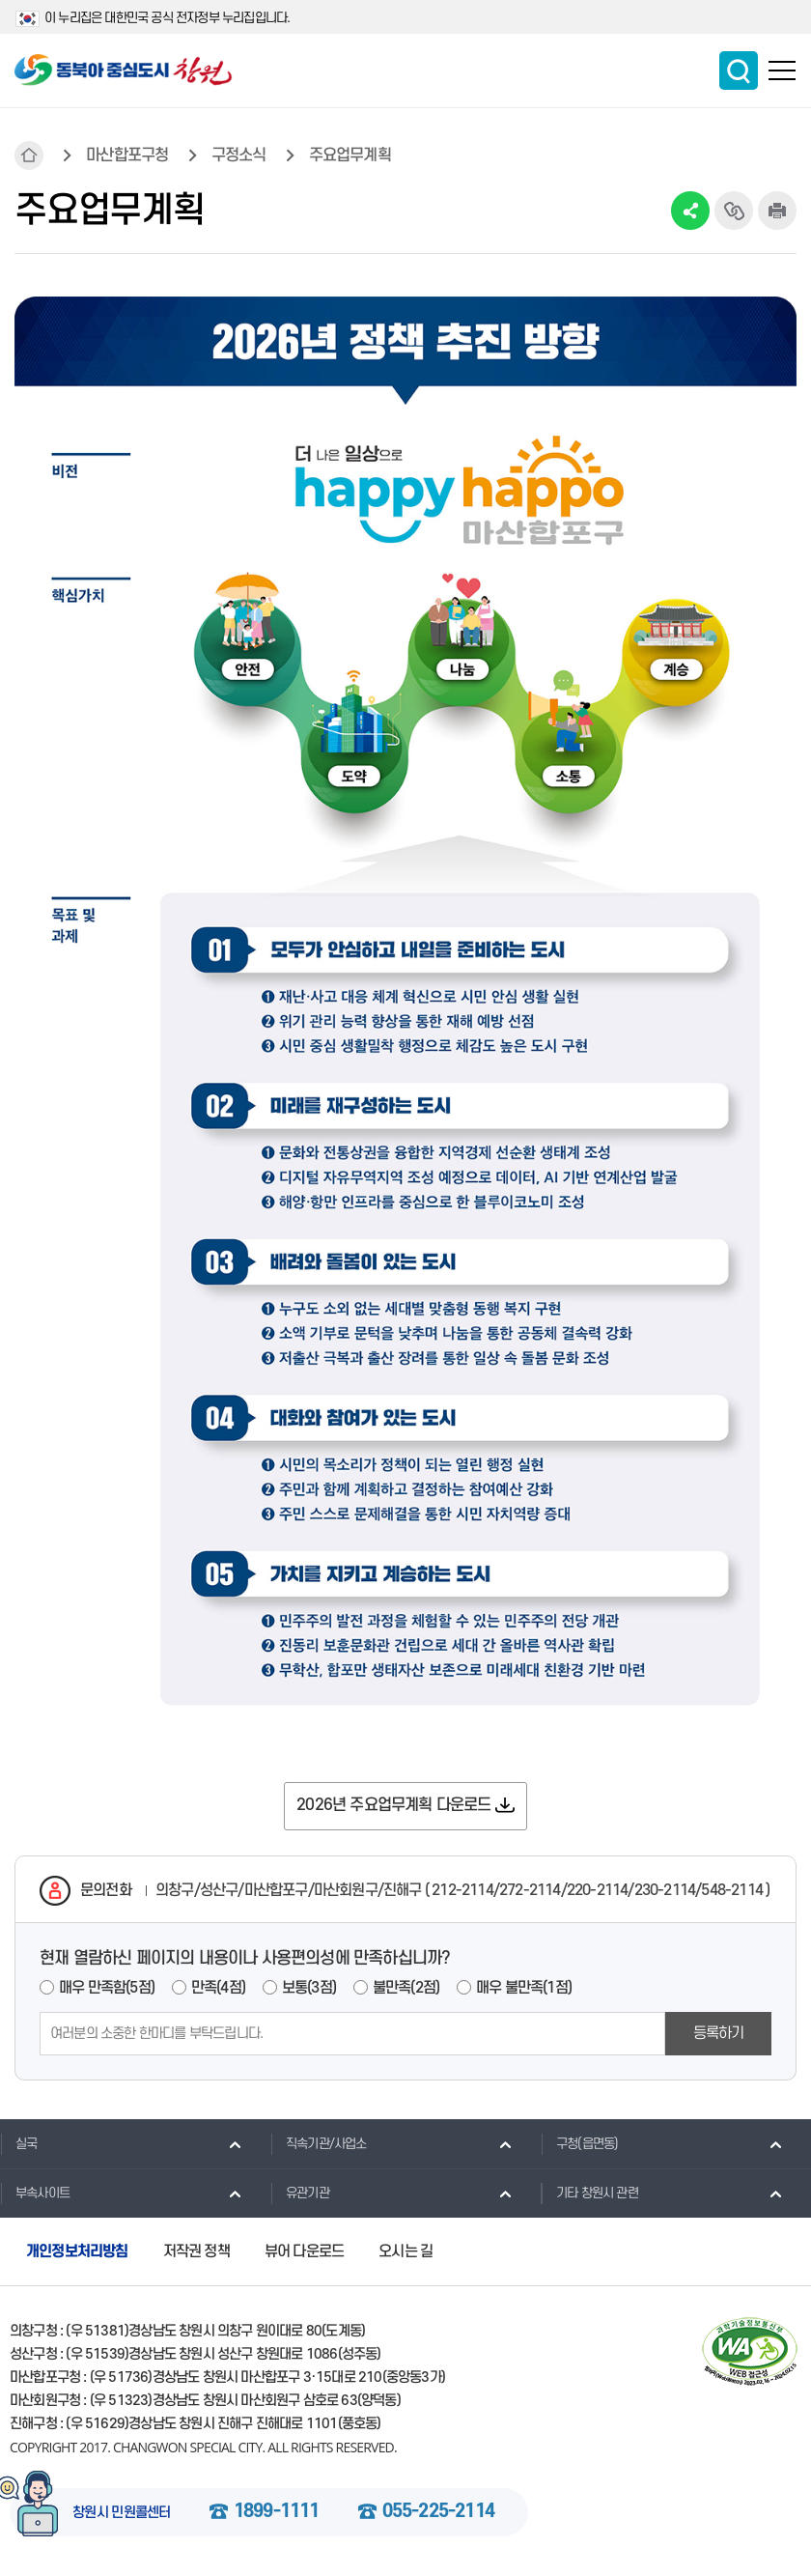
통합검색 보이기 (738, 70)
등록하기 (718, 2033)
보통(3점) (309, 1987)
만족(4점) (218, 1987)
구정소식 (238, 155)
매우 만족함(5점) (106, 1987)
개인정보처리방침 (77, 2251)
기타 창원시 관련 (589, 2192)
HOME (28, 155)
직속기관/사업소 (318, 2143)
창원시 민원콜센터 (121, 2513)
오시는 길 (405, 2251)
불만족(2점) (406, 1987)
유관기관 (299, 2192)
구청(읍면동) (579, 2143)
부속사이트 (35, 2192)
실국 (18, 2143)
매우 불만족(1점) (524, 1987)
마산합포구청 (127, 155)
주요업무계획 (350, 155)
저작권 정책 (196, 2251)
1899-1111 (277, 2512)
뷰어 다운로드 (304, 2251)
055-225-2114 (438, 2512)
